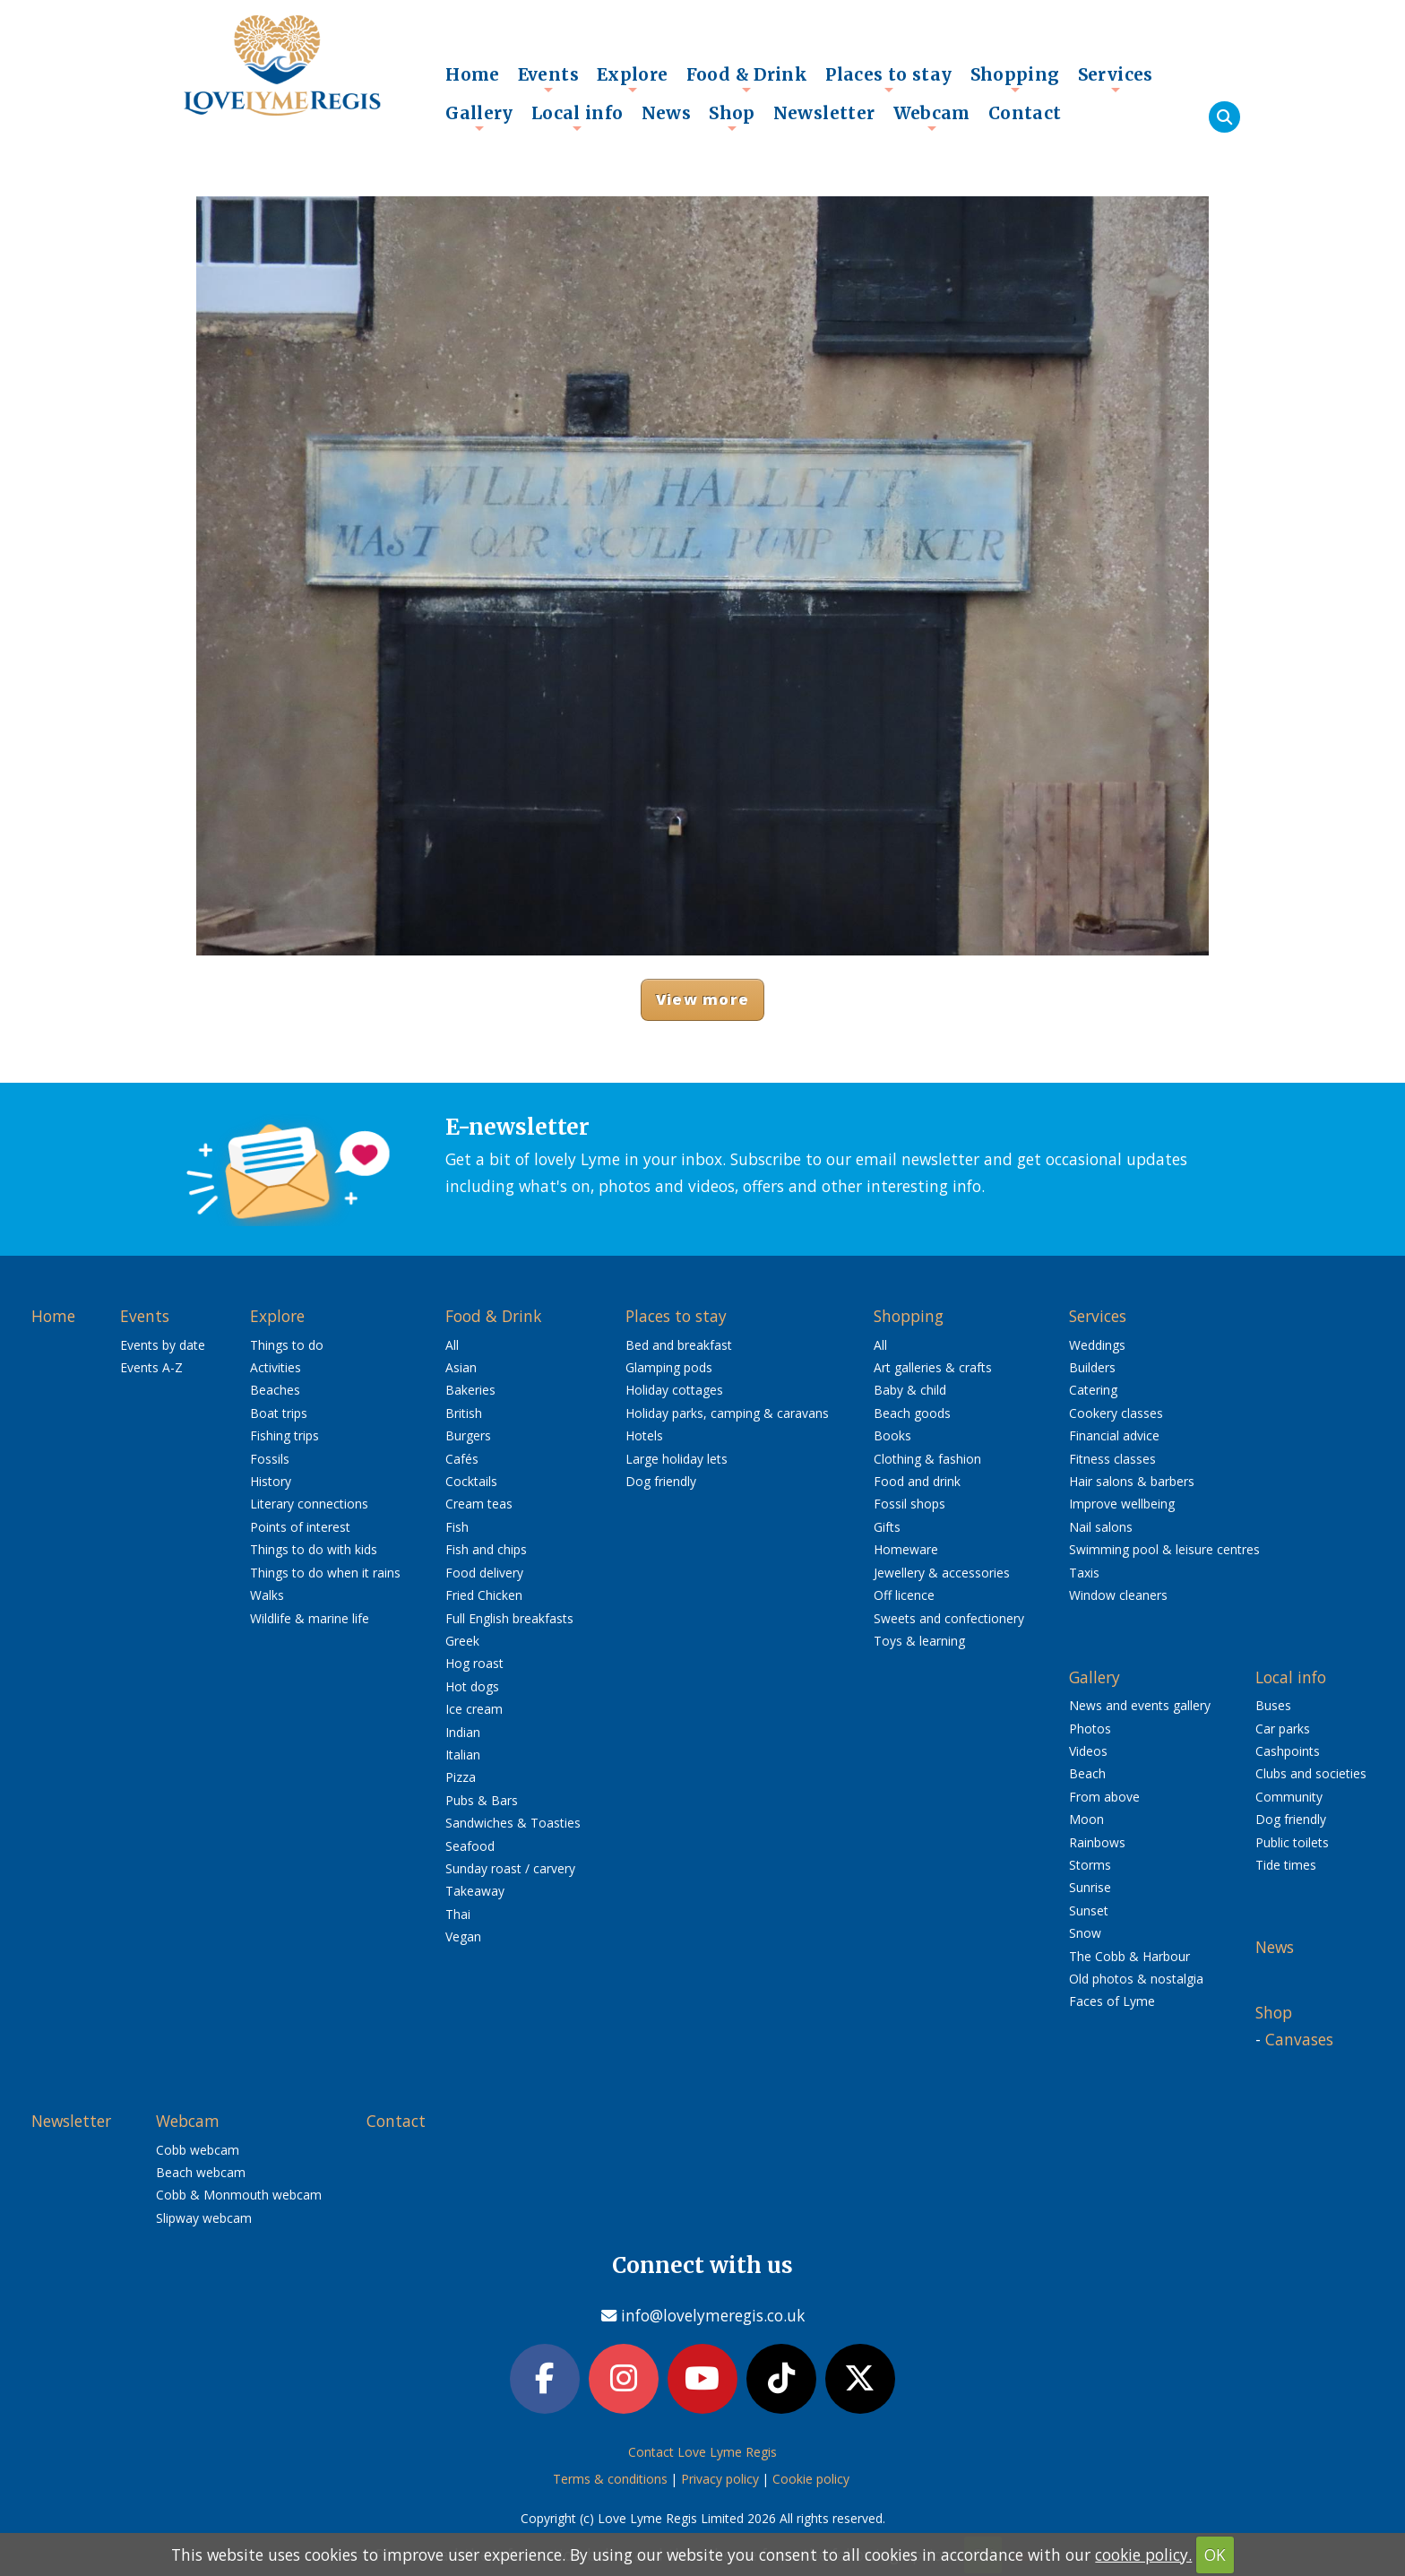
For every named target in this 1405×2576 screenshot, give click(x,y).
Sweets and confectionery (949, 1618)
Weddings (1097, 1344)
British (463, 1413)
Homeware (906, 1549)
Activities (275, 1367)
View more (702, 999)
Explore (632, 79)
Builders (1092, 1367)
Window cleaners (1118, 1595)
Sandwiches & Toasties (513, 1822)
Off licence (904, 1595)
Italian (462, 1754)
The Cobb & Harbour (1129, 1956)
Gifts (887, 1526)
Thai (457, 1914)
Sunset (1088, 1910)
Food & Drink (747, 79)
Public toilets (1292, 1842)
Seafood (470, 1845)
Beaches (275, 1389)
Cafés (461, 1458)
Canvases (1299, 2039)
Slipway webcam (204, 2217)
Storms (1090, 1864)
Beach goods (912, 1413)
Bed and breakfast (678, 1344)
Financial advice (1114, 1435)
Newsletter (824, 113)
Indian (462, 1732)
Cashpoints (1287, 1750)
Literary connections (309, 1503)
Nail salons (1101, 1526)
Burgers (468, 1435)
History (270, 1481)
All (452, 1344)
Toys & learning (919, 1640)
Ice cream (474, 1708)
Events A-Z (151, 1367)
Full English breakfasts (509, 1618)
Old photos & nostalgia (1136, 1978)
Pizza (460, 1776)
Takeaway (474, 1890)
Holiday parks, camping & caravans (727, 1413)
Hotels (644, 1435)
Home (472, 74)
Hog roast (474, 1663)
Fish (457, 1526)
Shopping (1015, 79)
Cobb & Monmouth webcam (239, 2194)
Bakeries (470, 1389)
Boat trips (278, 1413)
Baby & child (910, 1389)
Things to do (286, 1344)
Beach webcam (201, 2172)
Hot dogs (472, 1686)
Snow (1085, 1932)
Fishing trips (284, 1435)
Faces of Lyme (1112, 2001)
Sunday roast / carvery (510, 1868)
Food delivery (484, 1572)
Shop (732, 117)
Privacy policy (720, 2478)
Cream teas (479, 1503)
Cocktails (471, 1481)
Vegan (463, 1936)
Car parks (1282, 1728)
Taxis (1084, 1572)
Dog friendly (660, 1481)
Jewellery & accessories (942, 1572)
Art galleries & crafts (933, 1367)
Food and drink (917, 1481)
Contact (1025, 113)
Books (892, 1435)
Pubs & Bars (481, 1800)
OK (1215, 2554)
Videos (1088, 1750)
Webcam (931, 117)
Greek (462, 1640)
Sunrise (1090, 1887)
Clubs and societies (1310, 1773)
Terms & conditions (610, 2478)
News (667, 113)
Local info (577, 117)
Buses (1273, 1705)
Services (1115, 79)
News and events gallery (1140, 1705)
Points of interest (300, 1526)
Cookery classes (1116, 1413)
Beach (1087, 1773)
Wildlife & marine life (309, 1618)
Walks (267, 1595)
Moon (1086, 1819)
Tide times (1285, 1864)
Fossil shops (909, 1503)
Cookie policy (810, 2478)
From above (1104, 1796)
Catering (1093, 1389)
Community (1289, 1796)
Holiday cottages (674, 1389)
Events (548, 79)
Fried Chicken (483, 1595)
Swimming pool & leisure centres (1164, 1549)
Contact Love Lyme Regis (702, 2451)
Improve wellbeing (1122, 1503)
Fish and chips (486, 1549)
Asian (461, 1367)
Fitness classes (1112, 1458)
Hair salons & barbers (1131, 1481)
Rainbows (1097, 1842)
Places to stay (888, 79)
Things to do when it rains (325, 1572)
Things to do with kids (313, 1549)
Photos (1090, 1728)
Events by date (162, 1344)
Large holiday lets (676, 1458)
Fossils (269, 1458)
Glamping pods (668, 1367)
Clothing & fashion (927, 1458)
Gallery (479, 117)
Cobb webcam (197, 2149)
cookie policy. (1143, 2554)
